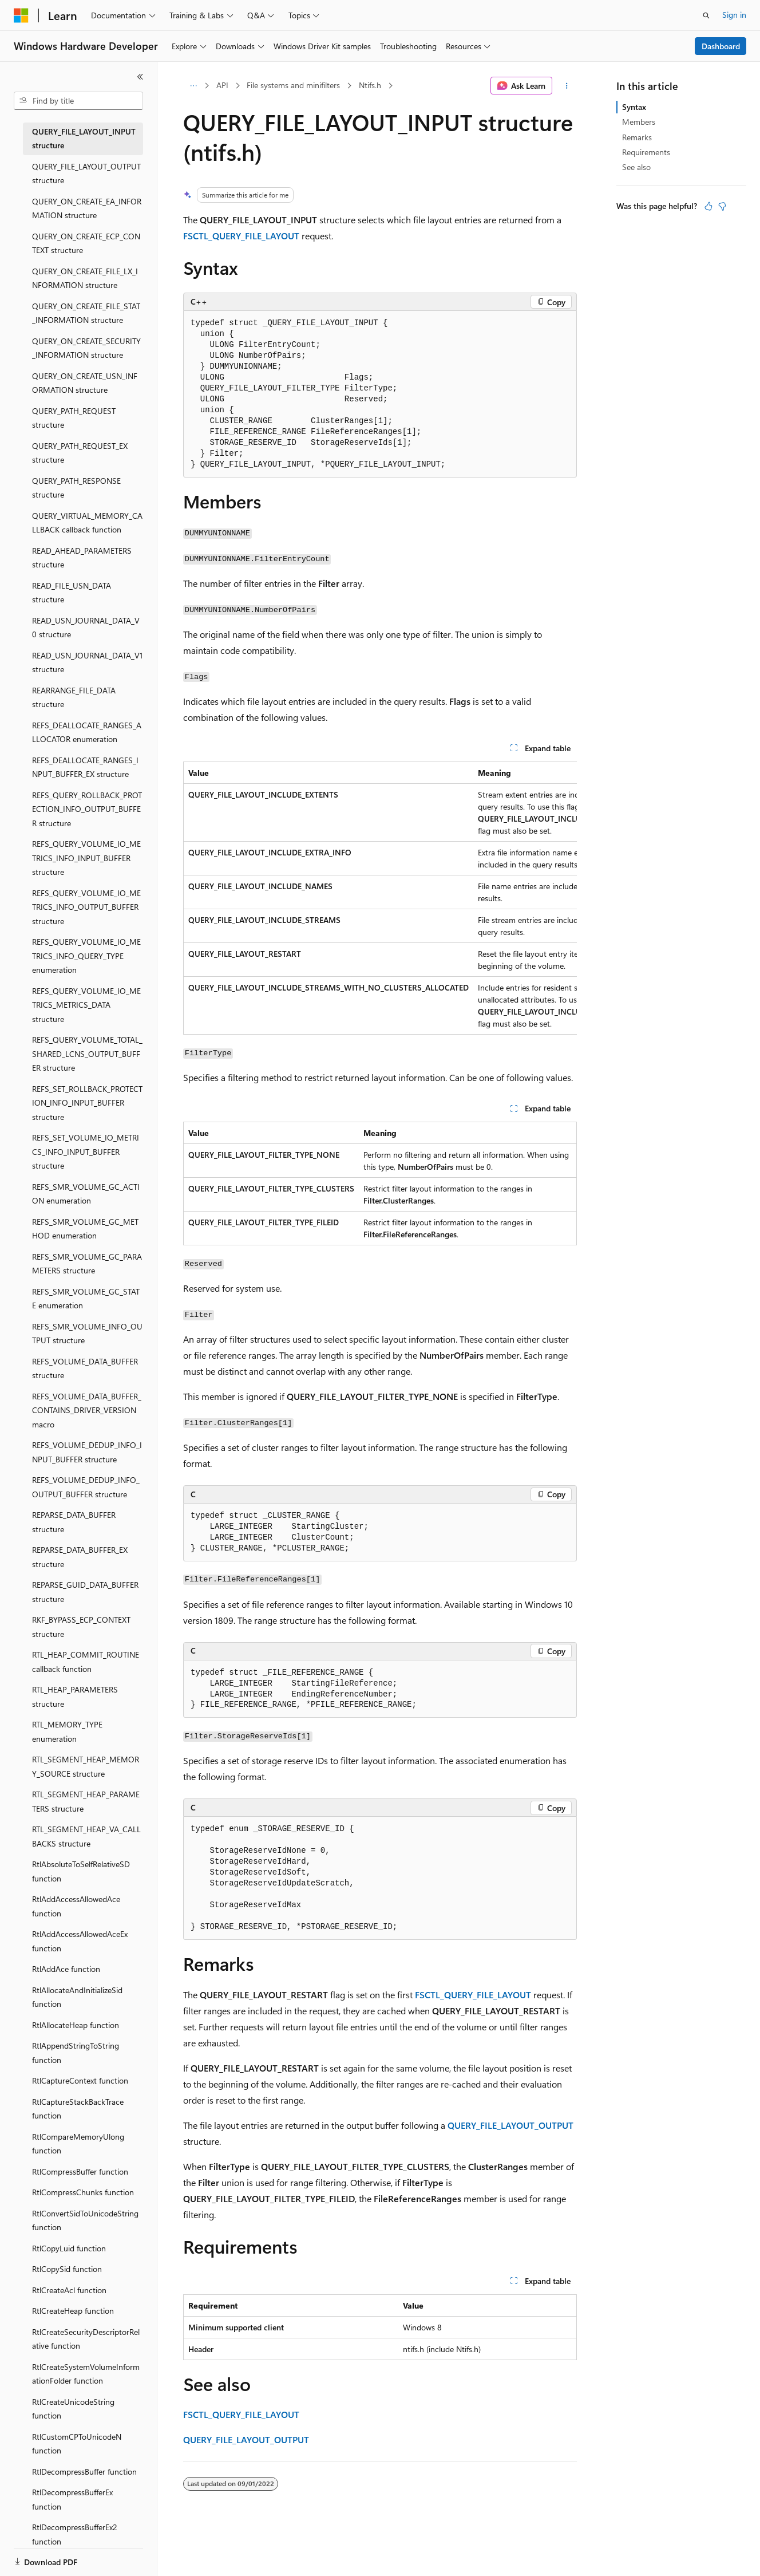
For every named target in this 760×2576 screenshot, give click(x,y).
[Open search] (706, 15)
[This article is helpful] (708, 206)
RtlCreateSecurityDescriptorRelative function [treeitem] (86, 2339)
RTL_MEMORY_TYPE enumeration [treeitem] (67, 1731)
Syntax (634, 106)
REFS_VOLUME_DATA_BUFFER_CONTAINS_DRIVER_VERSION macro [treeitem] (86, 1410)
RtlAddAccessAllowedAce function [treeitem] (76, 1906)
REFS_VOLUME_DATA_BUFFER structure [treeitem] (85, 1368)
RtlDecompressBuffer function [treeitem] (84, 2471)
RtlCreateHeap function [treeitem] (73, 2310)
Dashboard (721, 46)
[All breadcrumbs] (193, 86)
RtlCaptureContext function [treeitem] (80, 2080)
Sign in (734, 14)
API (222, 85)
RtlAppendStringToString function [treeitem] (75, 2052)
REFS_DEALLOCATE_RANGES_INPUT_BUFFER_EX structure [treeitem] (85, 767)
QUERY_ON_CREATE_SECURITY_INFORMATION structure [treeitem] (86, 348)
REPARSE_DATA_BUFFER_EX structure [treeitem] (80, 1556)
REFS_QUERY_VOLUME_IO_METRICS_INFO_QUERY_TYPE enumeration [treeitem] (86, 955)
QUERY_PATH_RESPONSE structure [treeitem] (76, 487)
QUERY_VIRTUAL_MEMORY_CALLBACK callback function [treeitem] (87, 522)
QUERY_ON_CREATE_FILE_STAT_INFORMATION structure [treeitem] (86, 313)
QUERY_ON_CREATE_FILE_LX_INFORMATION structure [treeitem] (85, 278)
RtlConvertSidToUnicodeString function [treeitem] (85, 2220)
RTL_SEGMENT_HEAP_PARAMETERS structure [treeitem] (86, 1801)
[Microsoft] (21, 15)
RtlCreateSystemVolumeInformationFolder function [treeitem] (86, 2373)
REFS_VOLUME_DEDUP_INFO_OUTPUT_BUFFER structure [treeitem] (86, 1487)
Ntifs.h (370, 85)
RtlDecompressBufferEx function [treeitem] (72, 2499)
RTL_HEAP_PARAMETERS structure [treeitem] (75, 1696)
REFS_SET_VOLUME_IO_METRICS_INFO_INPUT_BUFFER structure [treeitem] (85, 1151)
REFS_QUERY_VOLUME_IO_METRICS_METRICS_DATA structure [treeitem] (86, 1004)
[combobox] (78, 101)
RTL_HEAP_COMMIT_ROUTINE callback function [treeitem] (85, 1661)
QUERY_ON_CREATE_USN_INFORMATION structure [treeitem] (84, 383)
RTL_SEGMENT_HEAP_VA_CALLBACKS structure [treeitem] (86, 1836)
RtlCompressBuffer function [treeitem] (80, 2171)
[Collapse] (140, 76)
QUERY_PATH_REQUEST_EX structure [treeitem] (80, 453)
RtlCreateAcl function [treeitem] (69, 2290)
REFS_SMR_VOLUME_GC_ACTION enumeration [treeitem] (86, 1193)
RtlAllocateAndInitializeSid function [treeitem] (77, 1997)
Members (638, 121)
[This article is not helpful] (722, 206)
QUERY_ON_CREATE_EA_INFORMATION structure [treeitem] (86, 208)
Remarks (637, 137)
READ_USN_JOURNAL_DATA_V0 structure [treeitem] (86, 627)
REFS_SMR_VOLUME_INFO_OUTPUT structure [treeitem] (87, 1333)
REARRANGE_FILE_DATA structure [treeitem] (74, 697)
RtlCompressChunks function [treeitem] (83, 2192)
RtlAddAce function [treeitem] (66, 1968)
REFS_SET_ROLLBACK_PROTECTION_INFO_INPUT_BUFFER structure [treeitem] (87, 1102)
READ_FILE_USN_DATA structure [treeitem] (71, 592)
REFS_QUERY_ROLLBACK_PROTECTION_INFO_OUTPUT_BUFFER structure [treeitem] (87, 809)
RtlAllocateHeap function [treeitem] (75, 2024)
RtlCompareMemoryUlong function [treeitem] (78, 2143)
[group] (380, 898)
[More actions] (567, 86)
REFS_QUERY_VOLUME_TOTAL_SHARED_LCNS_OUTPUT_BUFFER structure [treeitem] (87, 1053)
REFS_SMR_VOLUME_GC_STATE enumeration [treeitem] (86, 1298)
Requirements (646, 152)
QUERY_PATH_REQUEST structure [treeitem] (74, 418)
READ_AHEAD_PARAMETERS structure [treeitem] (82, 557)
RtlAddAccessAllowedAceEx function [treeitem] (80, 1941)
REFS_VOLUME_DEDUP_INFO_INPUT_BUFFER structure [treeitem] (87, 1452)
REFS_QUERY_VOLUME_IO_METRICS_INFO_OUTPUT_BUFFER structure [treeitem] (86, 906)
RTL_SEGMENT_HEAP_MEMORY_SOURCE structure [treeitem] (85, 1766)
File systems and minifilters (293, 85)
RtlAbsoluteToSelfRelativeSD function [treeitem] (81, 1871)
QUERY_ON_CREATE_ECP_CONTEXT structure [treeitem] (86, 243)
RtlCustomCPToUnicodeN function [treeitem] (76, 2443)
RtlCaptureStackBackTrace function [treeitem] (78, 2108)
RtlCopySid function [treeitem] (67, 2268)
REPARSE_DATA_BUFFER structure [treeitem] (74, 1521)
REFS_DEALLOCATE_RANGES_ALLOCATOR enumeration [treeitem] (86, 732)
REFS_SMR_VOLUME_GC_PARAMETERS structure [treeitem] (87, 1263)
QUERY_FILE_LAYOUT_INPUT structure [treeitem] (84, 138)
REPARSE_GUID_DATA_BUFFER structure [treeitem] (85, 1591)
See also (636, 166)
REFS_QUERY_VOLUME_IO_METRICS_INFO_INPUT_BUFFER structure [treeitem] (86, 857)
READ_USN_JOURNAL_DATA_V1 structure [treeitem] (87, 662)
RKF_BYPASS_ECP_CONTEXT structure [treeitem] (81, 1626)
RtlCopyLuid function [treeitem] (69, 2248)
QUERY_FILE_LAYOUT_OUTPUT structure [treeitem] (86, 173)
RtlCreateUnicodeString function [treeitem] (73, 2408)
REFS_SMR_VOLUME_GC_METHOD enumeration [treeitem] (85, 1228)
